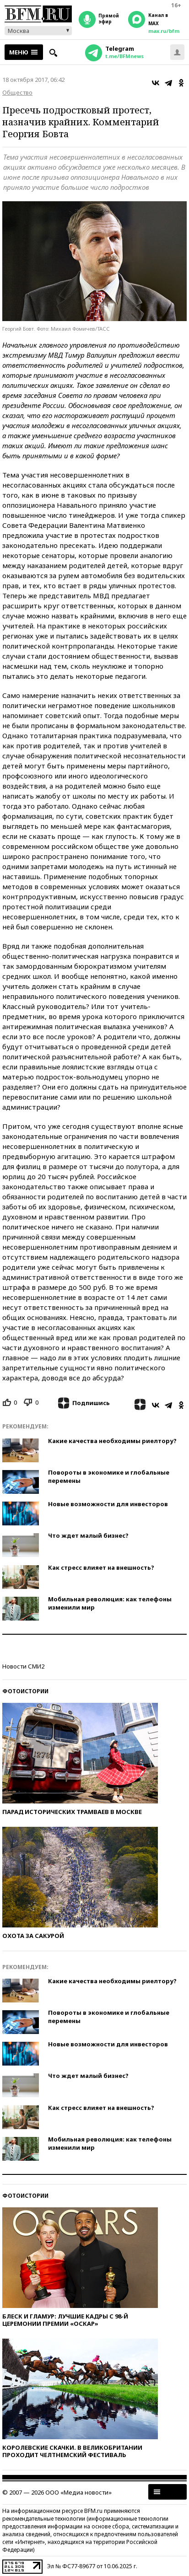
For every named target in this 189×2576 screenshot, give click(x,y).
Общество (17, 92)
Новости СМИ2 (23, 1666)
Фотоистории (25, 1691)
